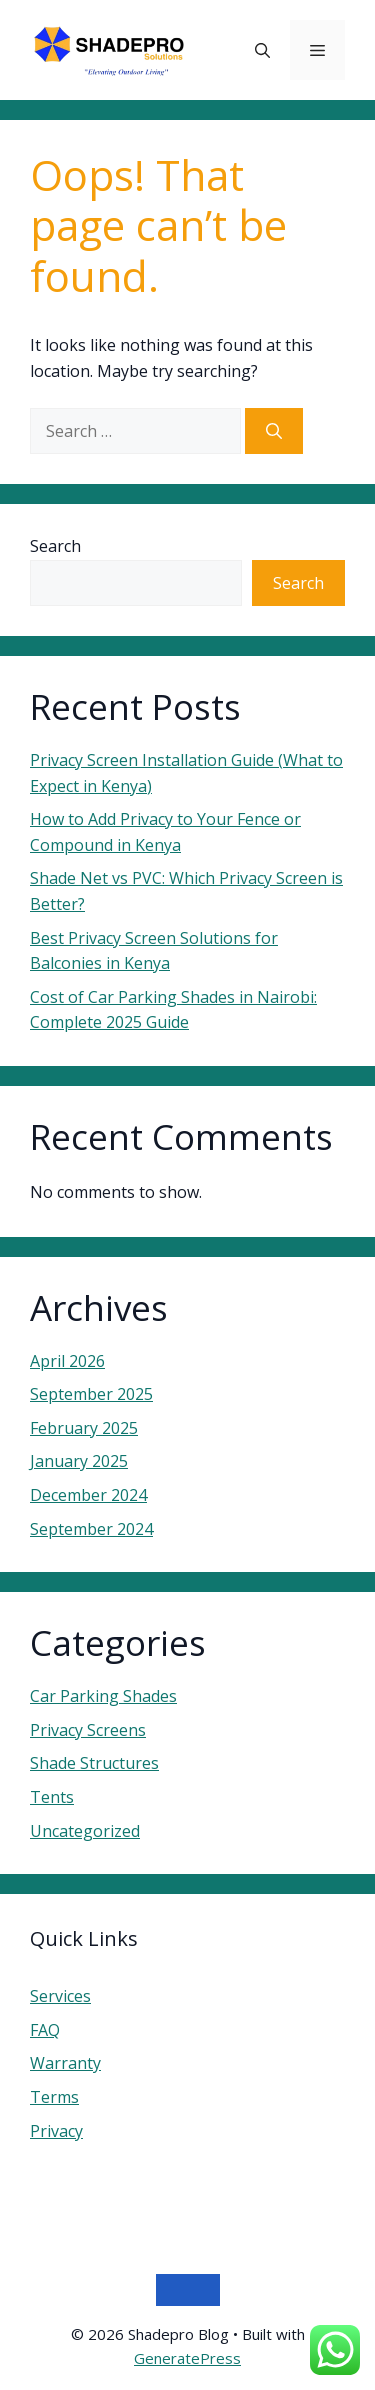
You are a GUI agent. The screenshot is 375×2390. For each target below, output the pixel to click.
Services (60, 1996)
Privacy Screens (88, 1730)
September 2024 (91, 1529)
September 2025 (91, 1394)
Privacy (56, 2131)
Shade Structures (94, 1763)
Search (55, 546)
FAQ (45, 2030)
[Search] (274, 431)
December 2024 (88, 1495)
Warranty (65, 2063)
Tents (52, 1797)
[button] (262, 50)
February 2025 (84, 1428)
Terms (54, 2097)
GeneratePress (187, 2358)
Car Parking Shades (103, 1696)
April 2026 (67, 1361)
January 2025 (79, 1461)
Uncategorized (85, 1831)
